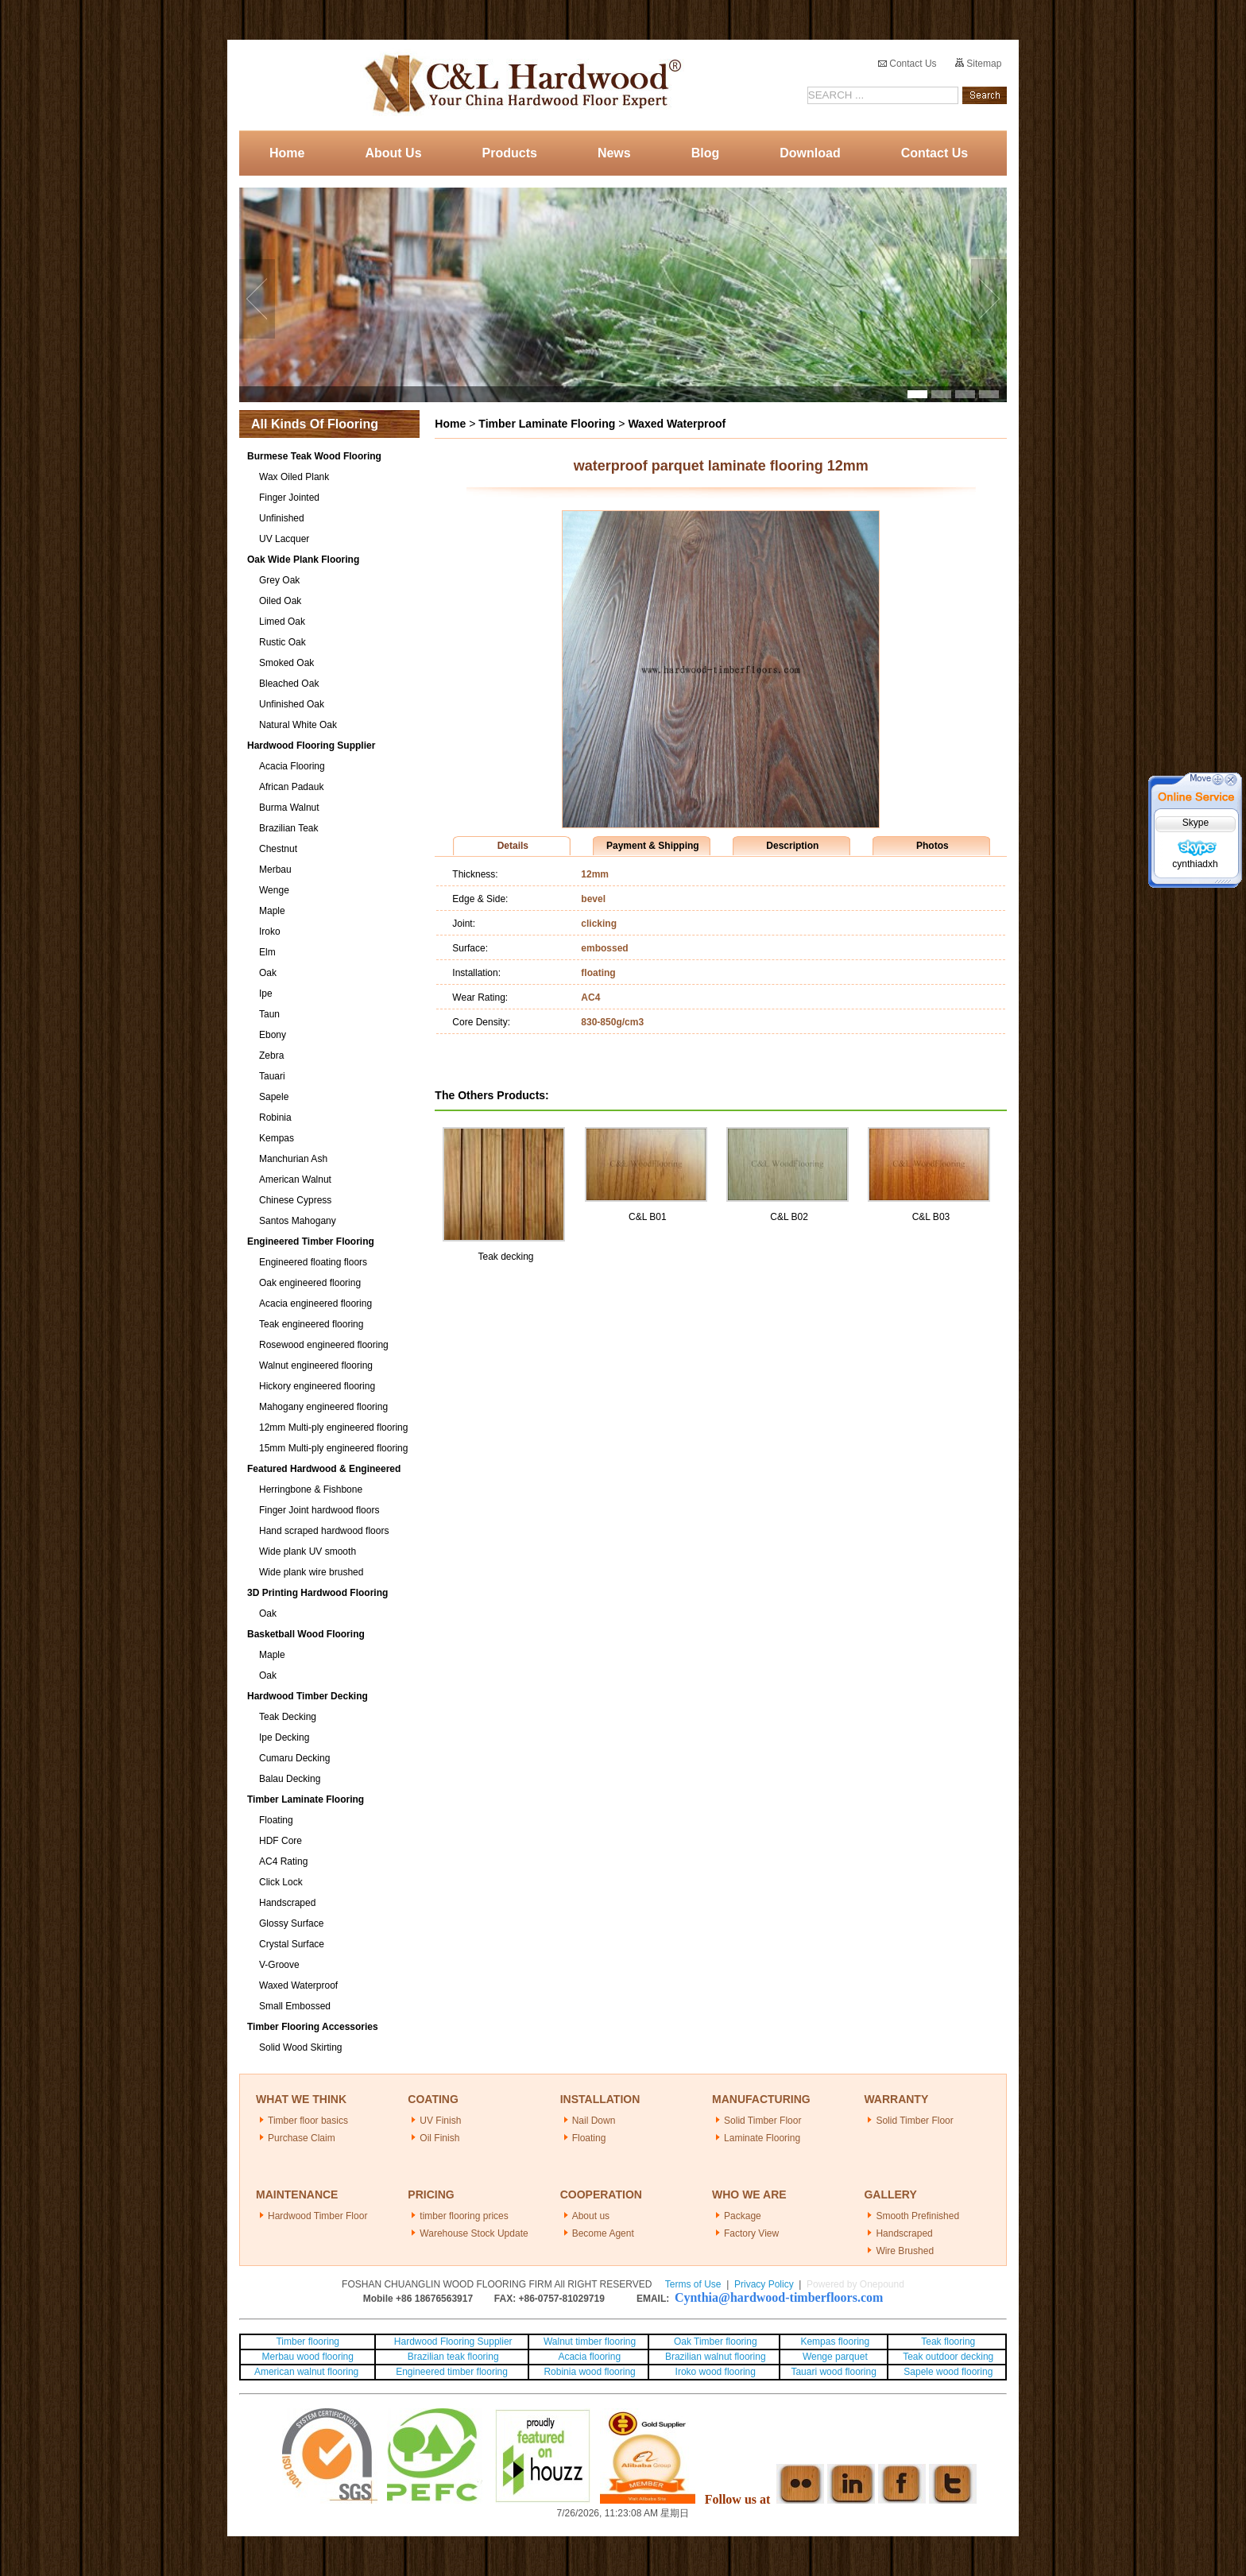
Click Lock (281, 1882)
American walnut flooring (308, 2371)
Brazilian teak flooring (452, 2356)
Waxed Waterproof (298, 1985)
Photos (932, 845)
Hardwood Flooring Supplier (311, 745)
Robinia (275, 1117)
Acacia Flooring (292, 766)
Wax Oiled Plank (294, 476)
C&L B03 (931, 1216)
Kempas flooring (833, 2341)
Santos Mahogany (297, 1220)
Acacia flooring (589, 2356)
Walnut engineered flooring (316, 1365)
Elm (267, 952)
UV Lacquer (284, 538)
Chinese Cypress (295, 1200)
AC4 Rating (283, 1861)
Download (810, 153)
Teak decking (505, 1256)
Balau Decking (289, 1778)
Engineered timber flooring (452, 2371)
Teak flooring (948, 2341)
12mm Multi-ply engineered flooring (333, 1427)
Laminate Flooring (762, 2138)
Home (286, 153)
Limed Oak (282, 621)
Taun (269, 1014)
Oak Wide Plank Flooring (303, 559)
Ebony (272, 1034)
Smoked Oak (286, 662)
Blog (705, 153)
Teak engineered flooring (311, 1324)
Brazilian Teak (288, 828)
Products (509, 153)
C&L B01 (648, 1216)
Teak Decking (287, 1716)
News (614, 153)
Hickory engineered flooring (317, 1386)
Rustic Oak (282, 642)
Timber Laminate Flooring (305, 1799)
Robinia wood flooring (589, 2371)
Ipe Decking (284, 1737)
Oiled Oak (280, 600)
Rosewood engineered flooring (324, 1344)
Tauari (272, 1076)
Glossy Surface (291, 1923)
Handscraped (287, 1902)
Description (792, 845)
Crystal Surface (291, 1944)
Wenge (274, 890)
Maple (272, 910)
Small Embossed (295, 2006)
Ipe (266, 993)
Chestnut (278, 848)
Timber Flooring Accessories (312, 2026)
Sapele (273, 1096)
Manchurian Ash (293, 1158)
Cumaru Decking (294, 1758)
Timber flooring (307, 2341)
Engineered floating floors (313, 1262)
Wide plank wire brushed (311, 1572)
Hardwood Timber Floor (317, 2216)
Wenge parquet (835, 2356)
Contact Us (907, 63)
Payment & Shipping (652, 845)
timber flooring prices (464, 2216)
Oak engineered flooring (310, 1282)
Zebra (271, 1055)
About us (590, 2216)
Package (742, 2216)
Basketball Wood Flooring (306, 1634)
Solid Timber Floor (762, 2120)
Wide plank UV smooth (307, 1551)
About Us (393, 153)
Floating (276, 1820)
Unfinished (281, 518)
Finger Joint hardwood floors (319, 1510)
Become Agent (603, 2233)
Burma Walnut (289, 807)
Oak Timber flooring (715, 2341)
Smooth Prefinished (917, 2216)
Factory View (751, 2233)
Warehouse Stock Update (474, 2233)
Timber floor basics (308, 2120)
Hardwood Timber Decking (307, 1696)
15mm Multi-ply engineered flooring (333, 1448)
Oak (268, 972)
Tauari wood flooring (833, 2371)
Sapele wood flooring (948, 2371)
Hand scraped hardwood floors (324, 1530)
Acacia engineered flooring (315, 1303)
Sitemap (978, 63)
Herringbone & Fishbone (310, 1489)
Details (512, 845)
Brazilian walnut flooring (714, 2356)
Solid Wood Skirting (300, 2047)
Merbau (275, 869)
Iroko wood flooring (715, 2371)
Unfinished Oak (291, 704)
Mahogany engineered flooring (323, 1406)
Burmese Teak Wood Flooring (314, 456)
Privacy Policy (764, 2284)
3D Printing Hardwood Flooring (317, 1592)
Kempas (276, 1138)
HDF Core (280, 1840)
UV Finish (440, 2120)
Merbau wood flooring (308, 2356)
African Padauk (291, 786)
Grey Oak (279, 580)
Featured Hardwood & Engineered (323, 1468)
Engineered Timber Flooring (310, 1241)
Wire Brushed (905, 2250)
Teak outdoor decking (948, 2356)
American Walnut (295, 1179)
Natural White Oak (298, 724)
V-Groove (279, 1964)
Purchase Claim (301, 2138)
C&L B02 (789, 1216)
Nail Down (594, 2120)
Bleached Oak (289, 683)
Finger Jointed (289, 497)
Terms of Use (693, 2284)
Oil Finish (439, 2138)
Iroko (270, 931)
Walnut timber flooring (590, 2341)
